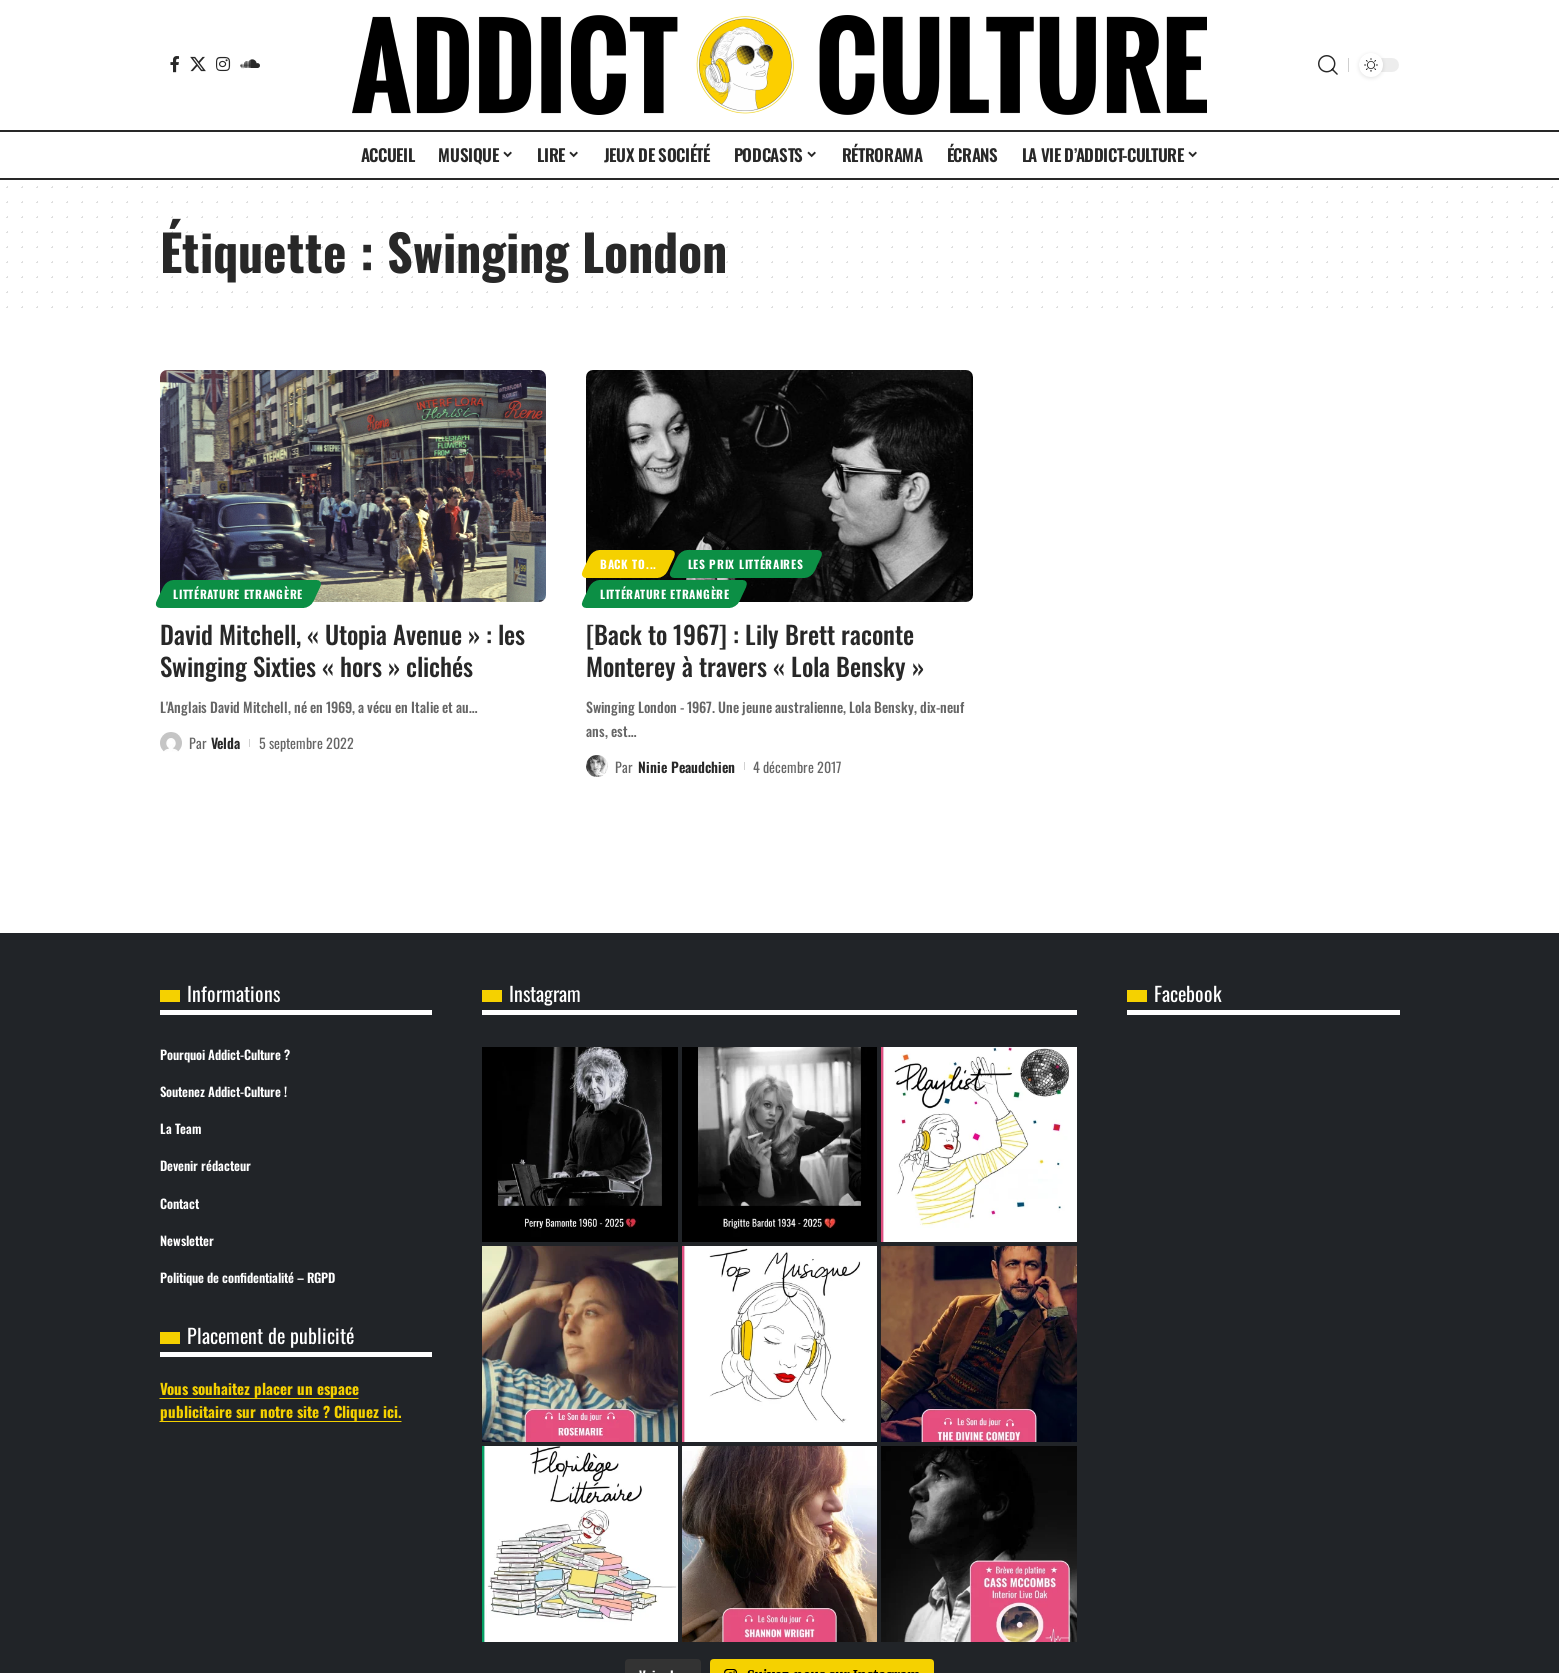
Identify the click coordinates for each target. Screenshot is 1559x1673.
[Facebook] (175, 64)
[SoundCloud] (250, 64)
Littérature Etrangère (238, 593)
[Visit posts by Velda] (171, 743)
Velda (225, 742)
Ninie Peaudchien (686, 766)
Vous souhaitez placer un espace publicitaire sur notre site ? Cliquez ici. (281, 1399)
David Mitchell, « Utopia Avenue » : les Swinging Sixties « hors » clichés (342, 650)
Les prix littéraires (746, 563)
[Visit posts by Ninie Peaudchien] (597, 766)
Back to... (628, 563)
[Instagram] (223, 64)
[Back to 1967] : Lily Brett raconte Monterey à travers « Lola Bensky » (755, 650)
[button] (1328, 65)
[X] (198, 64)
